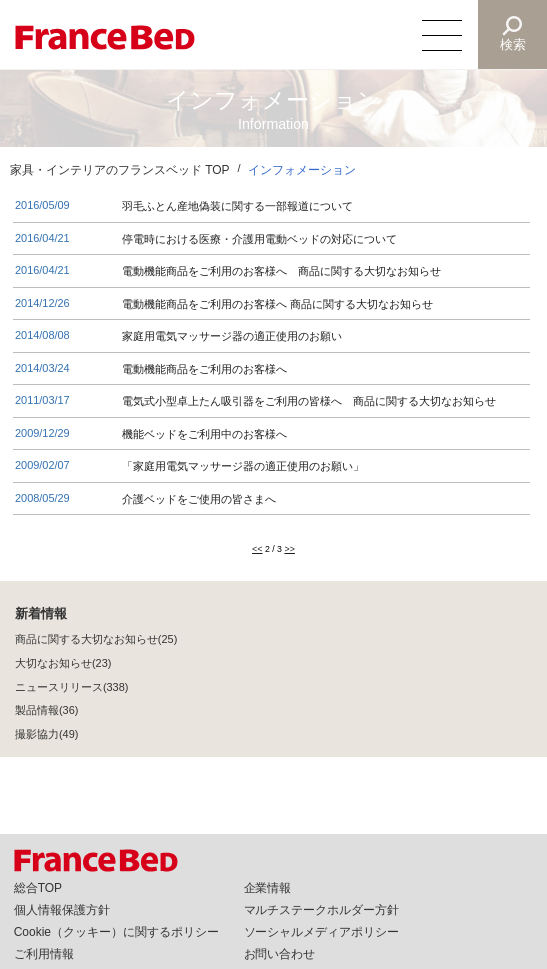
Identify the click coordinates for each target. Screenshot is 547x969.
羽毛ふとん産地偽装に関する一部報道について (237, 206)
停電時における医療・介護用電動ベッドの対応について (259, 239)
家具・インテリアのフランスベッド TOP (120, 170)
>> (289, 550)
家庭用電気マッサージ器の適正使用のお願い (232, 336)
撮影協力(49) (46, 735)
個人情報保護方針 (62, 910)
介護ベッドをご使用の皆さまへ (199, 499)
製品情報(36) (46, 711)
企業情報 (268, 888)
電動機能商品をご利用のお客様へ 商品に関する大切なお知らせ (277, 304)
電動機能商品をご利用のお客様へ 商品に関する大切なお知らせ (281, 271)
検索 (513, 44)
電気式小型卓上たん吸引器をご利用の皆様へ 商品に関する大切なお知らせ (309, 401)
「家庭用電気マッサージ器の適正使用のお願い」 (243, 466)
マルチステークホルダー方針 (322, 910)
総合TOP (38, 888)
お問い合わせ (280, 954)
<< (257, 550)
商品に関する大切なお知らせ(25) (96, 640)
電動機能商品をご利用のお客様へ (204, 369)
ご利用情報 (44, 954)
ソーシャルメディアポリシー (322, 932)
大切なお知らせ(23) (63, 664)
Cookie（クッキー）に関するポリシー (116, 932)
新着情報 (41, 614)
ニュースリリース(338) (71, 688)
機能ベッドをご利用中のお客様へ (204, 434)
